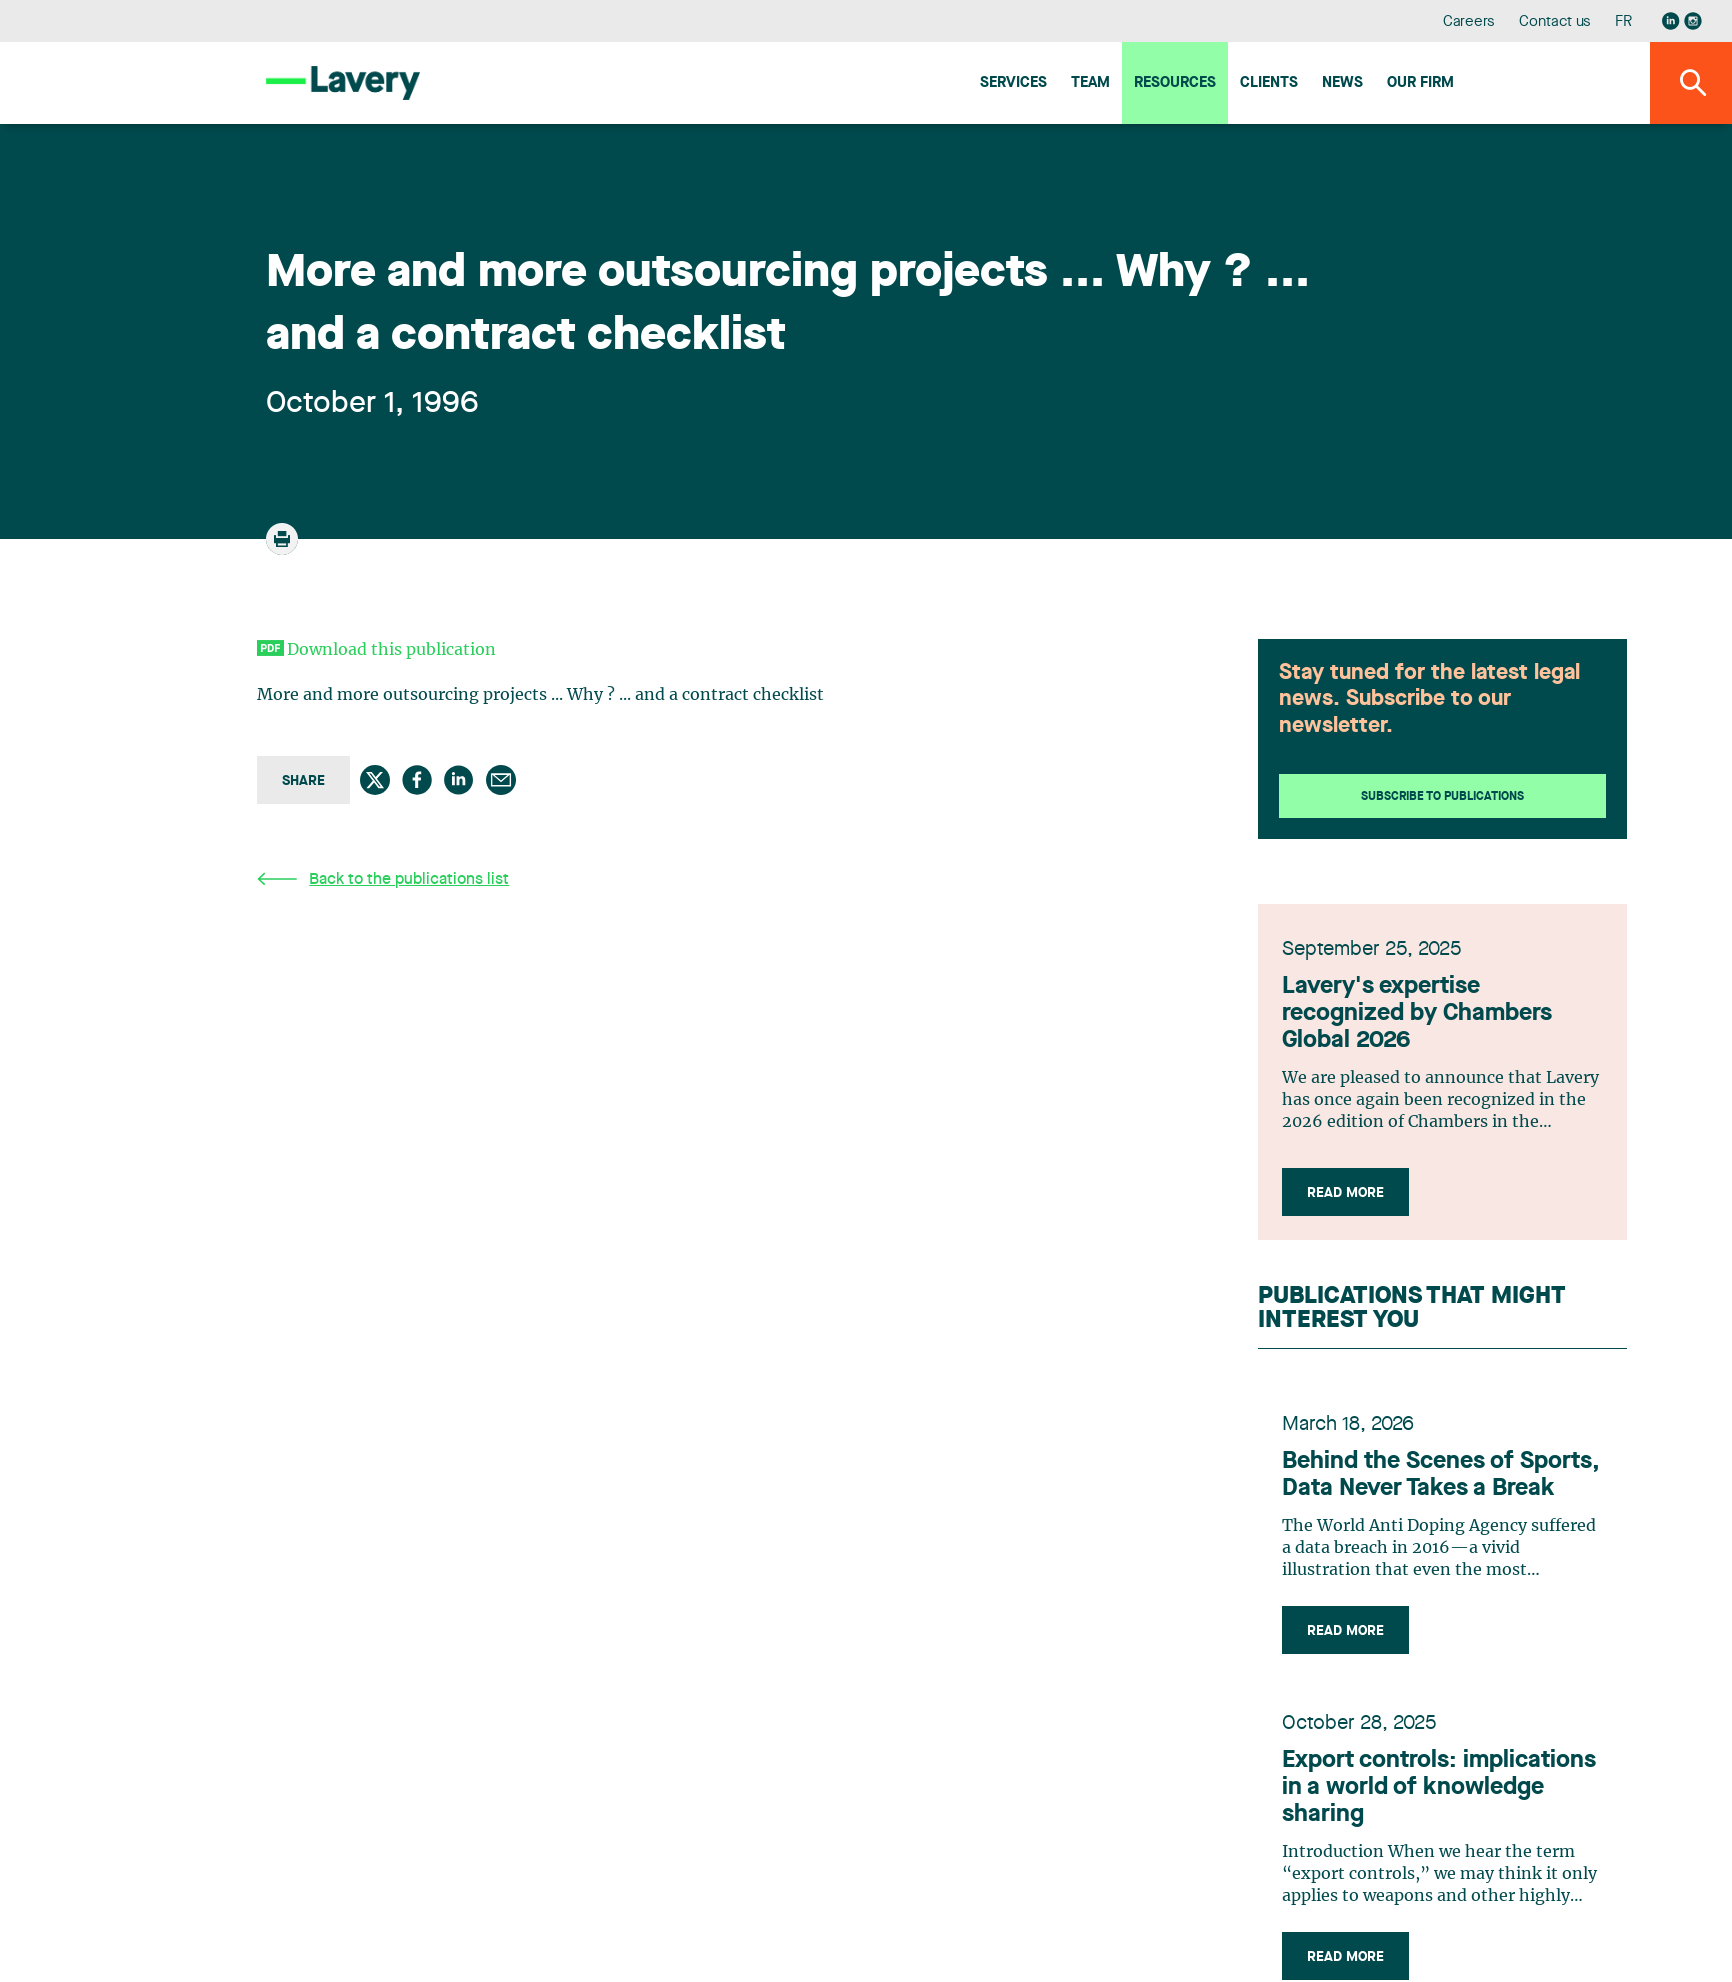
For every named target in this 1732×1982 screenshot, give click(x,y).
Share (303, 781)
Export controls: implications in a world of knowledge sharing (1439, 1788)
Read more (1345, 1193)
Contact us (1555, 22)
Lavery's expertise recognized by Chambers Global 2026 (1417, 1014)
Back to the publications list (383, 879)
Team (1090, 83)
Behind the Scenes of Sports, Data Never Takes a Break (1441, 1475)
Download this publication (391, 650)
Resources (1175, 83)
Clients (1269, 83)
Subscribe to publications (1442, 797)
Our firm (1420, 83)
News (1342, 83)
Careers (1469, 22)
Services (1013, 83)
